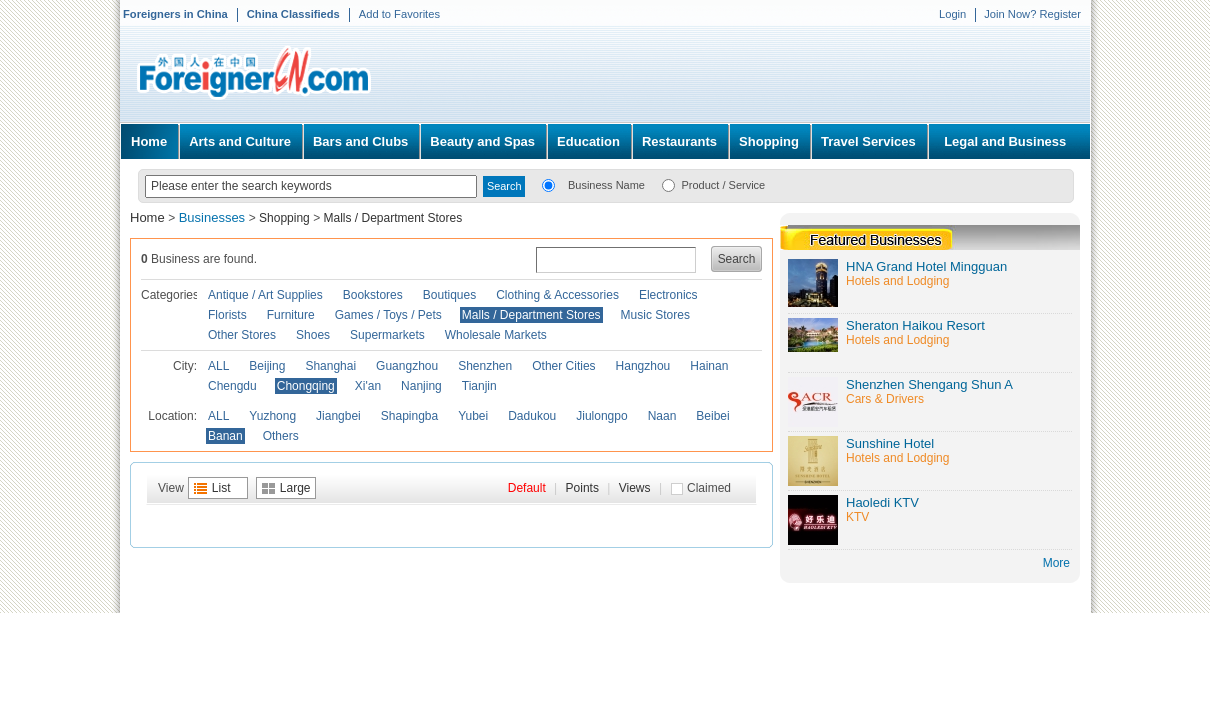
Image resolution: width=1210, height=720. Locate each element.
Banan (225, 436)
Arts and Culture (240, 141)
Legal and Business (1005, 141)
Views (635, 488)
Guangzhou (407, 366)
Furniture (291, 315)
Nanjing (421, 386)
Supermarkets (387, 335)
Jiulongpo (601, 416)
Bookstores (373, 295)
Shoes (313, 335)
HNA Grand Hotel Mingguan (926, 266)
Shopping (769, 141)
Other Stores (242, 335)
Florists (227, 315)
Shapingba (409, 416)
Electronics (668, 295)
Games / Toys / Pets (388, 315)
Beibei (712, 416)
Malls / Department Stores (392, 218)
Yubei (473, 416)
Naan (662, 416)
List (221, 488)
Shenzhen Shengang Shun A (929, 384)
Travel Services (868, 141)
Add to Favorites (399, 14)
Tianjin (479, 386)
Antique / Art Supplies (265, 295)
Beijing (267, 366)
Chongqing (306, 386)
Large (295, 488)
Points (582, 488)
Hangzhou (643, 366)
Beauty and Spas (482, 141)
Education (588, 141)
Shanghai (330, 366)
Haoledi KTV (882, 502)
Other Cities (563, 366)
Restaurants (679, 141)
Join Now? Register (1032, 14)
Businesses (214, 217)
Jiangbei (338, 416)
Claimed (709, 488)
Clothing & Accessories (557, 295)
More (1056, 563)
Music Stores (655, 315)
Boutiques (449, 295)
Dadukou (532, 416)
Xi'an (368, 386)
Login (952, 14)
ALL (218, 366)
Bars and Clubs (360, 141)
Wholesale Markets (496, 335)
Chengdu (232, 386)
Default (527, 488)
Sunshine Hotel (890, 443)
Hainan (709, 366)
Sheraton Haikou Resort (915, 325)
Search (737, 259)
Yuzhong (272, 416)
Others (281, 436)
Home (149, 141)
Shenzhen (485, 366)
